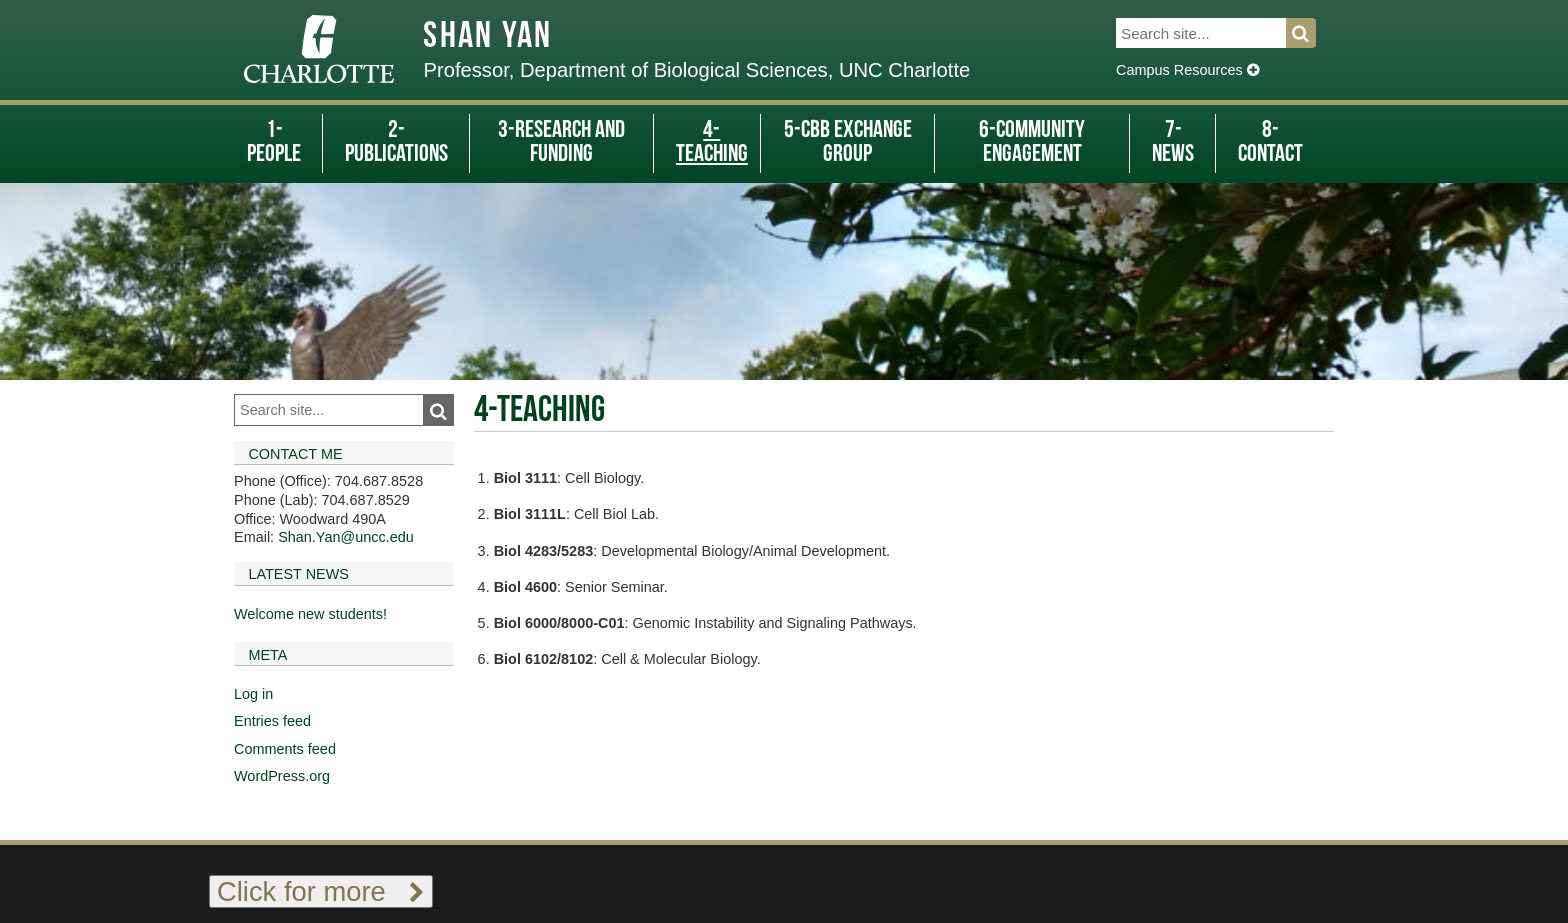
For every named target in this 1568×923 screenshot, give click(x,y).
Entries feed (272, 721)
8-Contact (1270, 143)
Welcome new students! (310, 614)
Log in (253, 694)
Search (1312, 33)
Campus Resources (1187, 70)
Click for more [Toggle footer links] (321, 891)
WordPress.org (282, 776)
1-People (274, 143)
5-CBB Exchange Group (848, 143)
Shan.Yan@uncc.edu (346, 537)
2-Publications (396, 143)
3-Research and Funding (561, 143)
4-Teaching (712, 143)
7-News (1173, 143)
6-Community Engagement (1032, 143)
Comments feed (285, 749)
